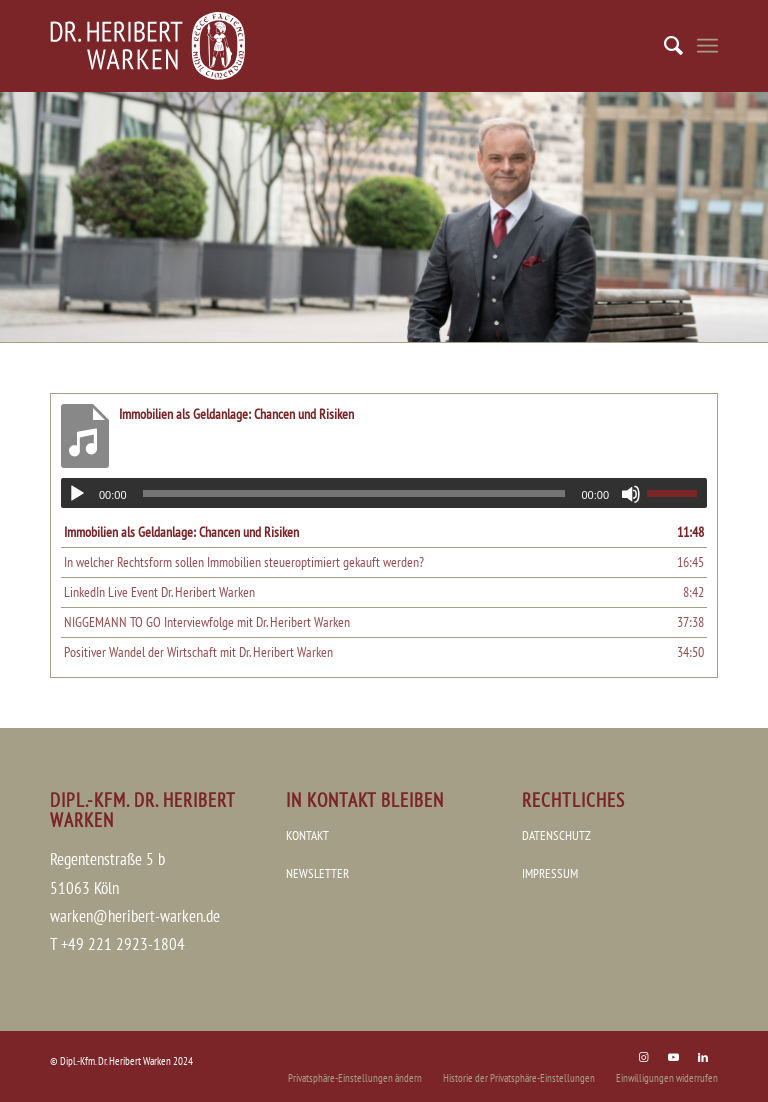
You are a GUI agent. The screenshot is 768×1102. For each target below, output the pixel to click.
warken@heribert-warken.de (135, 916)
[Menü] (707, 46)
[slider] (354, 493)
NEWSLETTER (317, 873)
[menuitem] (663, 46)
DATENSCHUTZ (556, 835)
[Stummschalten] (631, 494)
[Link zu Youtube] (673, 1057)
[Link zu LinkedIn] (703, 1057)
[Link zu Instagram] (643, 1057)
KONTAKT (307, 835)
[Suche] (663, 46)
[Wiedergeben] (77, 494)
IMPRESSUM (550, 873)
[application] (384, 493)
